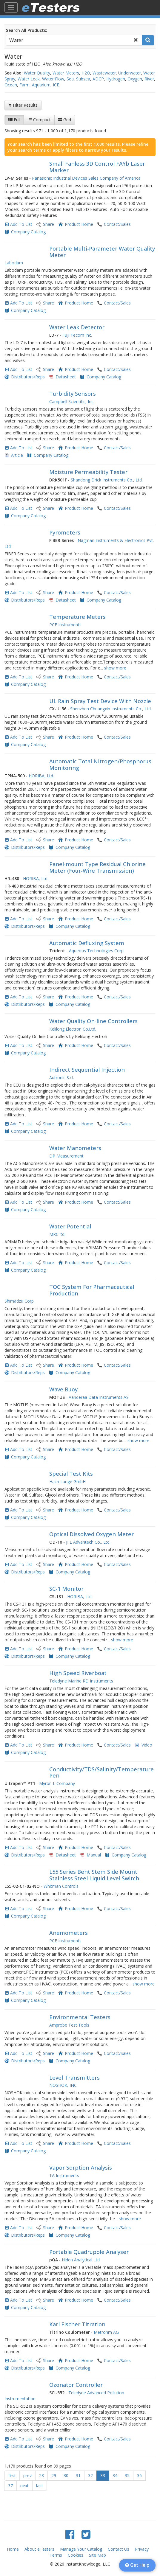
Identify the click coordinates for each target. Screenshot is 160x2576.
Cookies (75, 2555)
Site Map (97, 2555)
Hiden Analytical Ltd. (81, 2260)
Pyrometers (64, 532)
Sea (70, 79)
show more (115, 668)
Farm (24, 85)
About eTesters (39, 2549)
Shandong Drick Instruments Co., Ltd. (107, 480)
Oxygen (134, 79)
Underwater (129, 73)
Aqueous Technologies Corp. (96, 950)
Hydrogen (115, 79)
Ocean (10, 85)
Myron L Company (57, 1783)
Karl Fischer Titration (77, 2324)
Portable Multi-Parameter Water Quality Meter (102, 252)
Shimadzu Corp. (19, 1301)
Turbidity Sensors (72, 393)
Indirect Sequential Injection (87, 1069)
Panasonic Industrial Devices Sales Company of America (86, 178)
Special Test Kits (71, 1473)
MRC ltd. (57, 1234)
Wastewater (104, 73)
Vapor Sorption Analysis (80, 2167)
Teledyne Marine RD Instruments (81, 1681)
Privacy (142, 2549)
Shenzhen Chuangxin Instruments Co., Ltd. (111, 708)
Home (13, 2549)
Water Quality (37, 73)
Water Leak (29, 79)
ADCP (98, 79)
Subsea (83, 79)
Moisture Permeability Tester (88, 472)
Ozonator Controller (76, 2384)
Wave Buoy (63, 1389)
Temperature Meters (77, 616)
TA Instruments (64, 2175)
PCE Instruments (65, 624)
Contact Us (118, 2549)
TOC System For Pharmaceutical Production (91, 1290)
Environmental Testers (79, 2017)
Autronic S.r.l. (61, 1077)
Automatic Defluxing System (86, 943)
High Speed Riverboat (78, 1673)
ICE (56, 85)
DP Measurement (66, 1156)
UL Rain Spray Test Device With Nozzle (100, 701)
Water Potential (70, 1226)
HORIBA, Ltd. (41, 776)
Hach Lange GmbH (67, 1481)
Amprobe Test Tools (69, 2025)
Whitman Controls (61, 1886)
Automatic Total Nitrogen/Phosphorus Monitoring (100, 764)
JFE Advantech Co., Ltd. (88, 1542)
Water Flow (53, 79)
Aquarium (41, 85)
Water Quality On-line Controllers (93, 1021)
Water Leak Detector (76, 327)
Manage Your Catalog (81, 2549)
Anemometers (68, 1932)
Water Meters (66, 73)
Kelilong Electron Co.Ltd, (72, 1029)
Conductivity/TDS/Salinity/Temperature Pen (101, 1772)
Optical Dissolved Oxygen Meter (91, 1534)
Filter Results (23, 105)
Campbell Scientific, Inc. (71, 401)
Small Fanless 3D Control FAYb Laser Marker (97, 167)
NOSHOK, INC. (63, 2085)
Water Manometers (75, 1148)
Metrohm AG (106, 2332)
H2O (85, 73)
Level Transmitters (74, 2077)
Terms (56, 2555)
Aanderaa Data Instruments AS (99, 1397)
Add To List (21, 224)
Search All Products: (26, 30)
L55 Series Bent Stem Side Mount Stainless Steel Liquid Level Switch (94, 1875)
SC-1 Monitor (66, 1588)
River (149, 79)
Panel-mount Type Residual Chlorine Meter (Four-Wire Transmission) (97, 867)
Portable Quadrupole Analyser (89, 2251)
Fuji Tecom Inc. (77, 335)
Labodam (13, 262)
